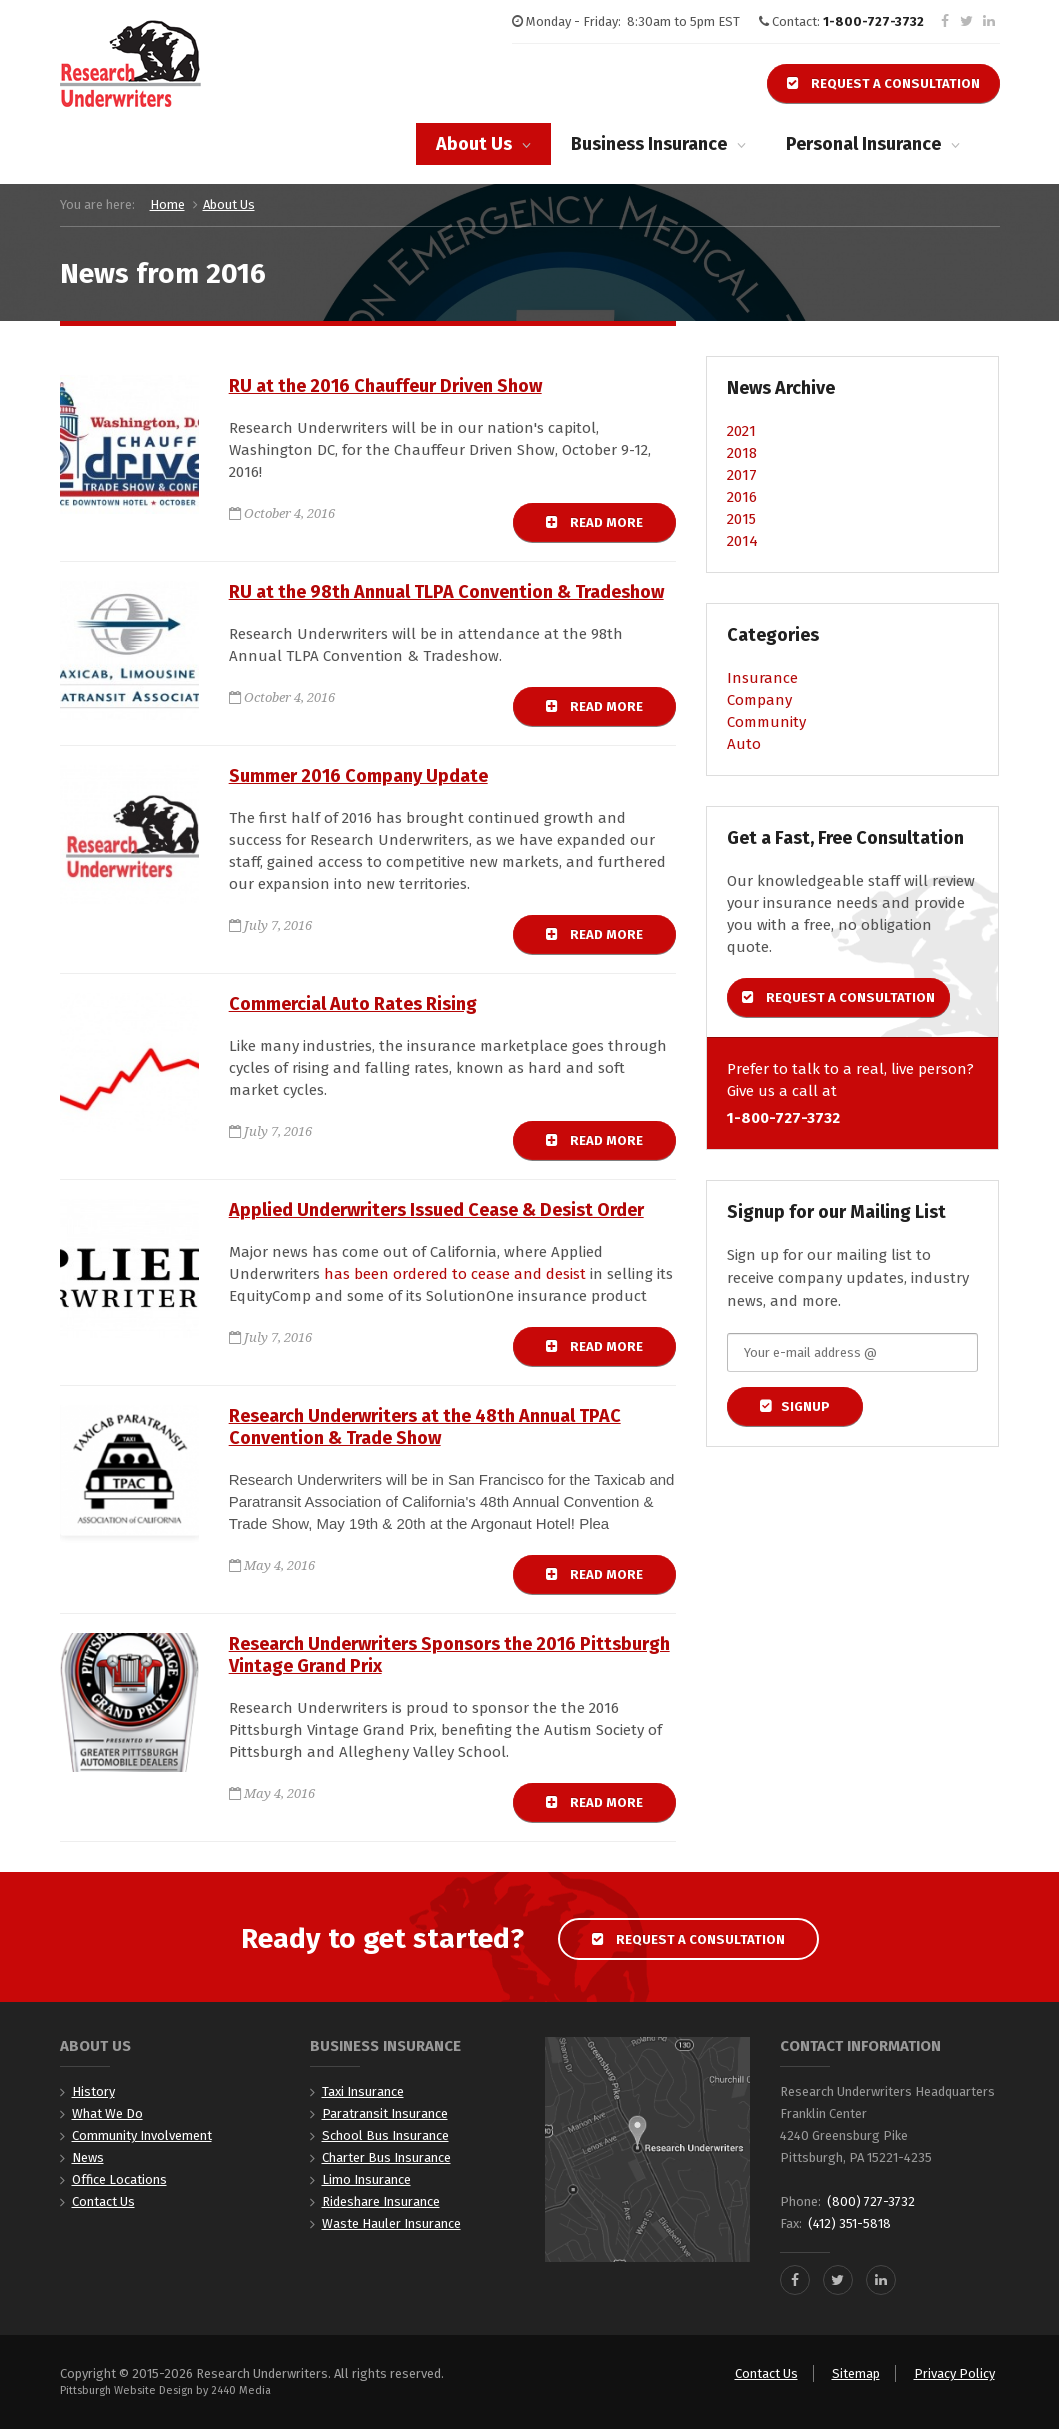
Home (167, 204)
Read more (611, 522)
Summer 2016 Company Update (358, 776)
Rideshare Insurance (381, 2201)
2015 (741, 519)
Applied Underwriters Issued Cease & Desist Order (436, 1210)
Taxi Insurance (363, 2091)
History (93, 2091)
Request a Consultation (883, 83)
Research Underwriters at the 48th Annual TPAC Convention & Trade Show (425, 1427)
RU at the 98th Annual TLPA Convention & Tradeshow (446, 592)
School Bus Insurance (385, 2135)
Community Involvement (142, 2135)
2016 (742, 497)
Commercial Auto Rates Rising (353, 1004)
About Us (474, 144)
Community (766, 722)
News (88, 2157)
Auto (744, 744)
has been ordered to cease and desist (455, 1274)
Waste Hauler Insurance (391, 2223)
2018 (742, 453)
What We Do (107, 2113)
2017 (742, 475)
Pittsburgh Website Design (126, 2390)
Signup (805, 1406)
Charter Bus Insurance (386, 2157)
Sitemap (856, 2373)
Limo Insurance (366, 2179)
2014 (742, 541)
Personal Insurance (863, 144)
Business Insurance (649, 144)
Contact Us (103, 2201)
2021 (741, 431)
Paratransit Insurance (385, 2113)
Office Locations (119, 2179)
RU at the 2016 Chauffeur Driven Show (385, 386)
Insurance (762, 678)
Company (759, 700)
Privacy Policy (954, 2373)
